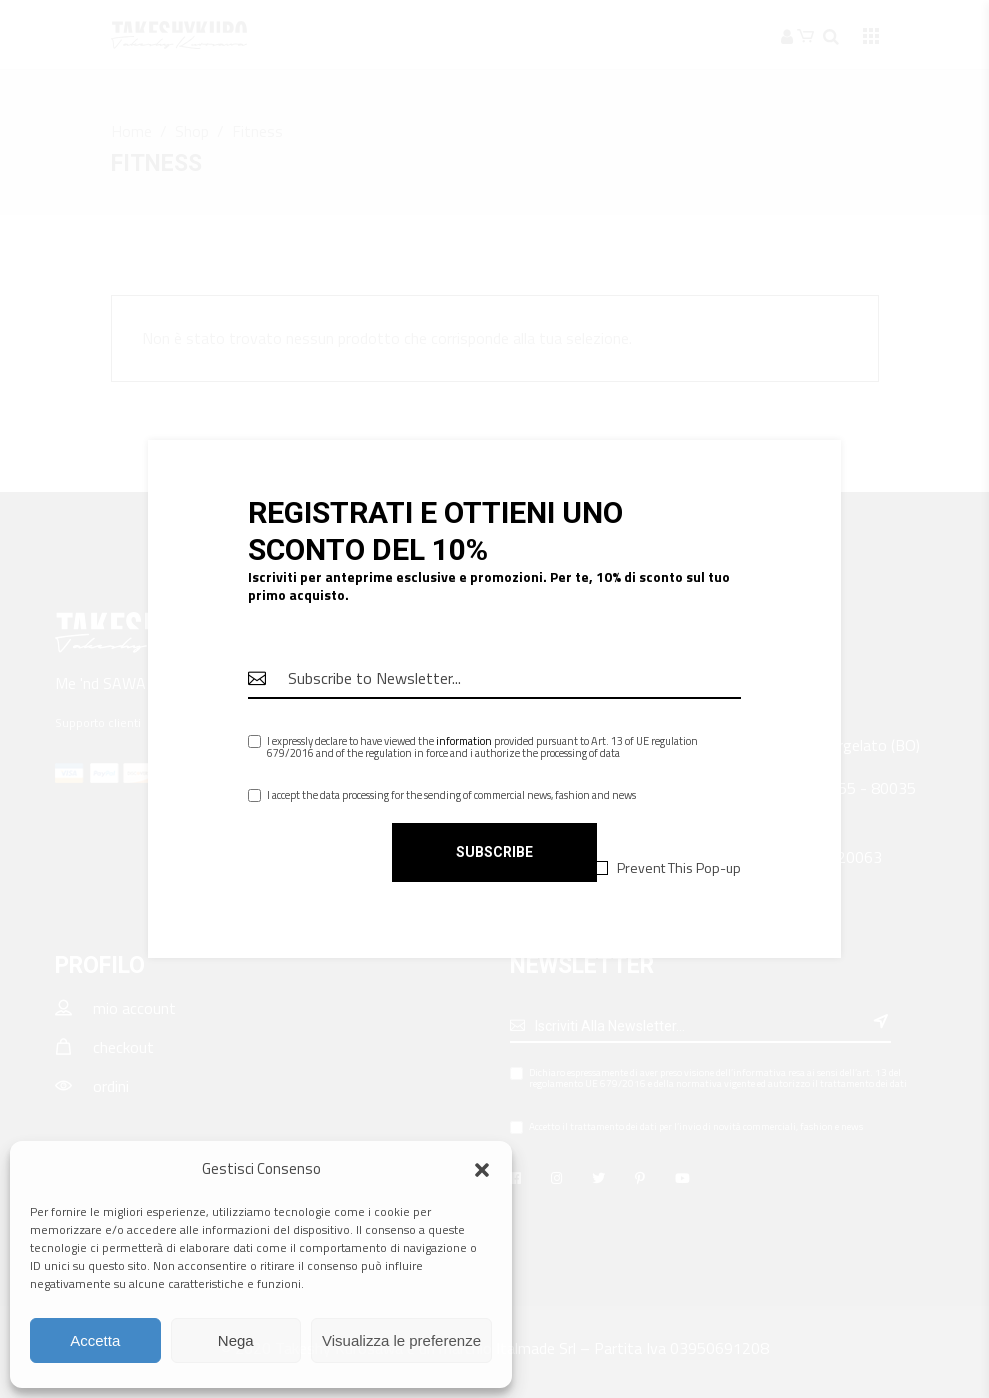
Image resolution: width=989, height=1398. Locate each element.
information (464, 741)
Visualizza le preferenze (401, 1340)
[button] (482, 1170)
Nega (236, 1340)
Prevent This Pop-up (679, 868)
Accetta (95, 1340)
